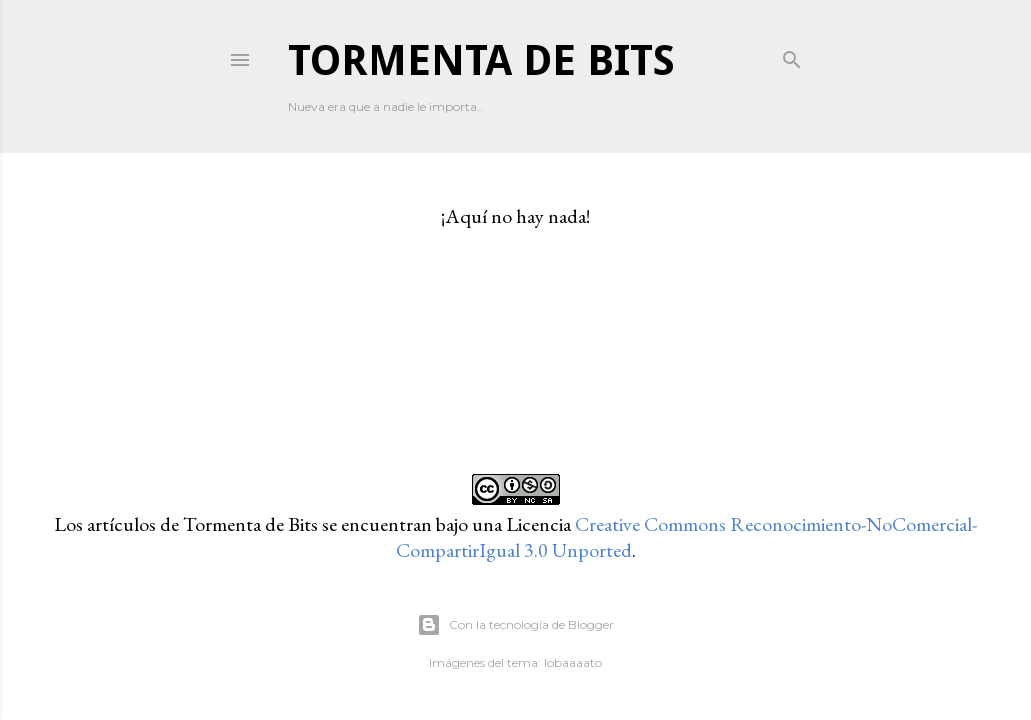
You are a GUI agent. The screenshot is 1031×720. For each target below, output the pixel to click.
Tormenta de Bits (481, 60)
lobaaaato (573, 662)
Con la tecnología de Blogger (515, 625)
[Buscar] (792, 55)
